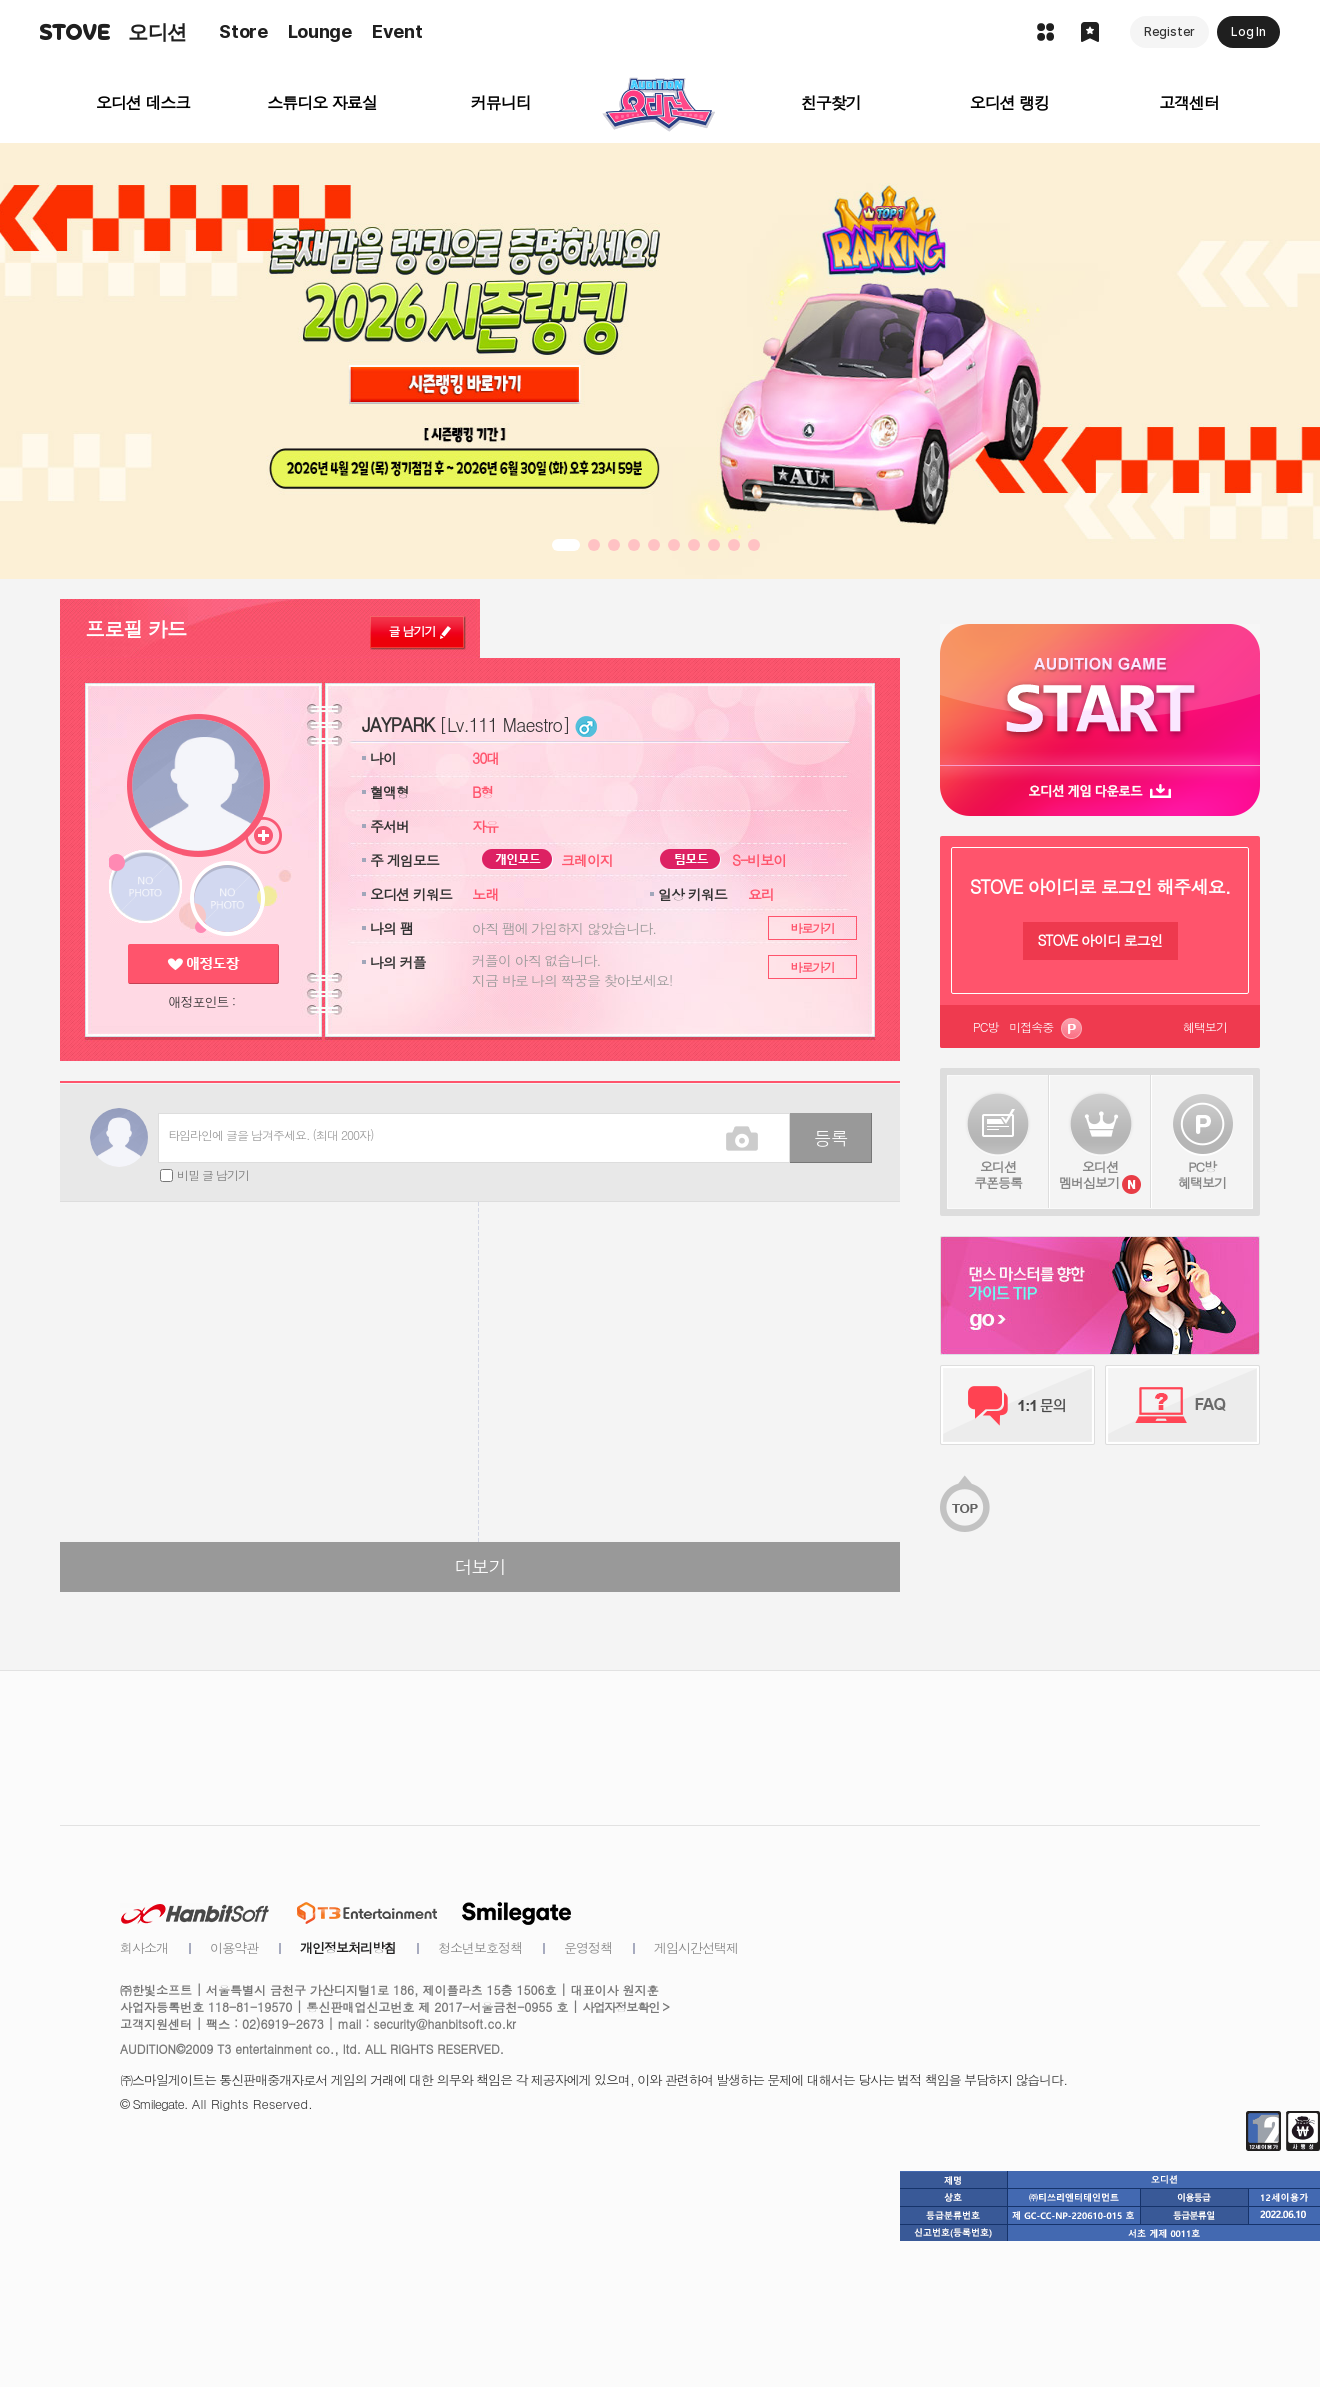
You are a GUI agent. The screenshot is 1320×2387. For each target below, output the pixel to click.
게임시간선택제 (696, 1947)
